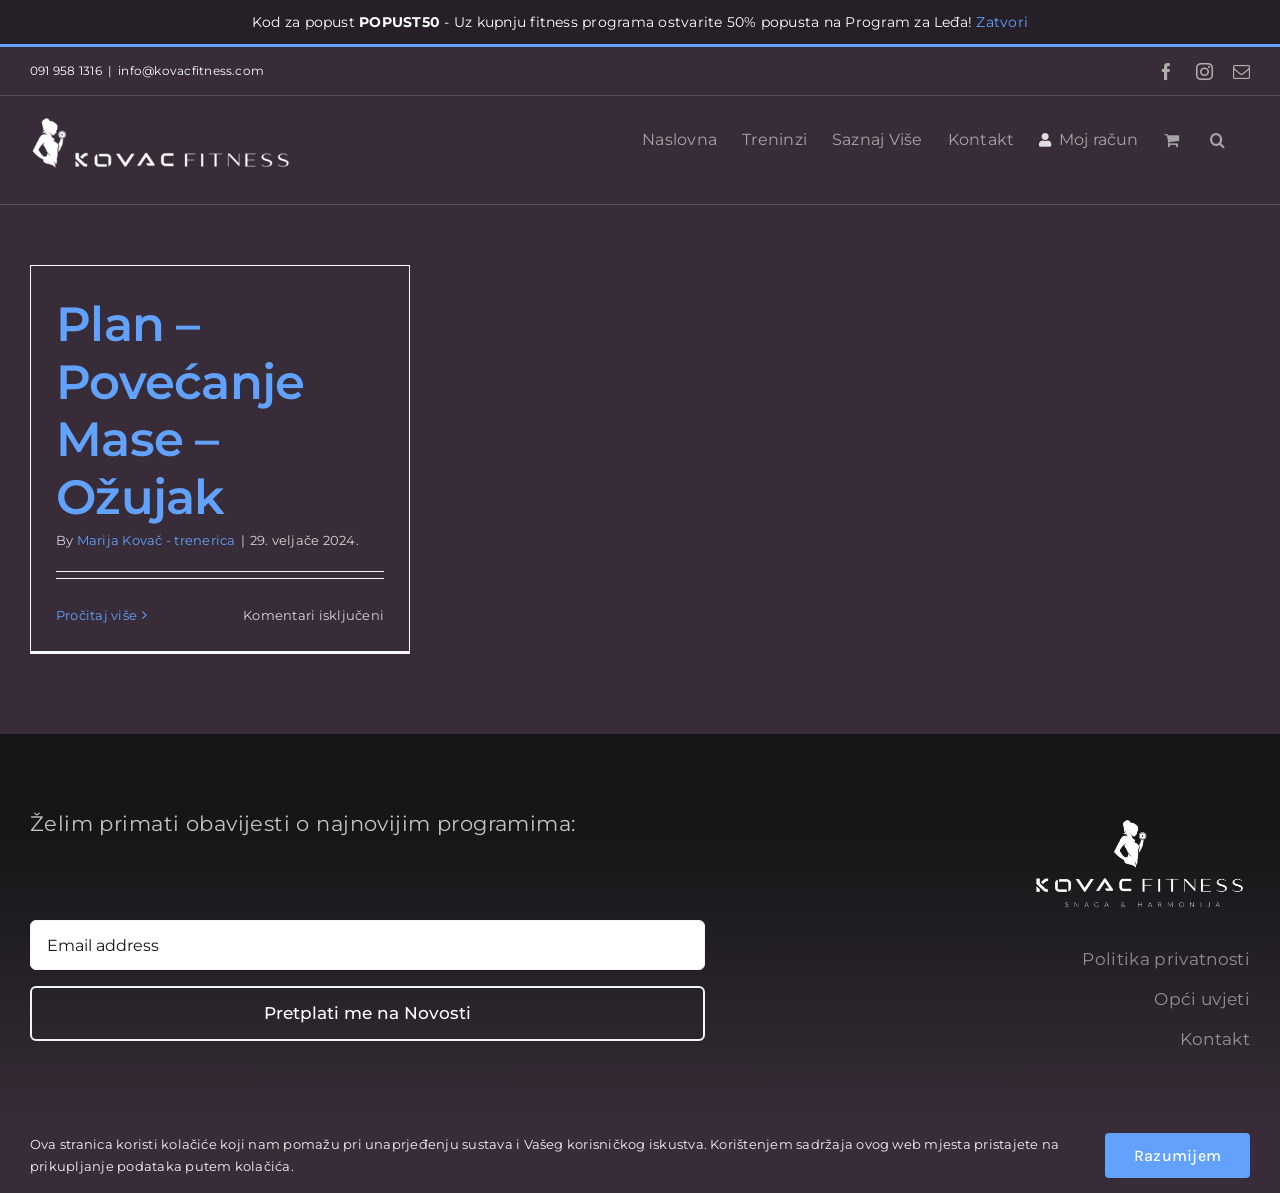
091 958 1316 (66, 70)
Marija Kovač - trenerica (156, 540)
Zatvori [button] (1002, 22)
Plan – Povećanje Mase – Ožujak (180, 410)
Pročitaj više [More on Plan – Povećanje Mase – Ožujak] (96, 615)
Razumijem (1177, 1155)
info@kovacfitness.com (191, 70)
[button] (1217, 138)
